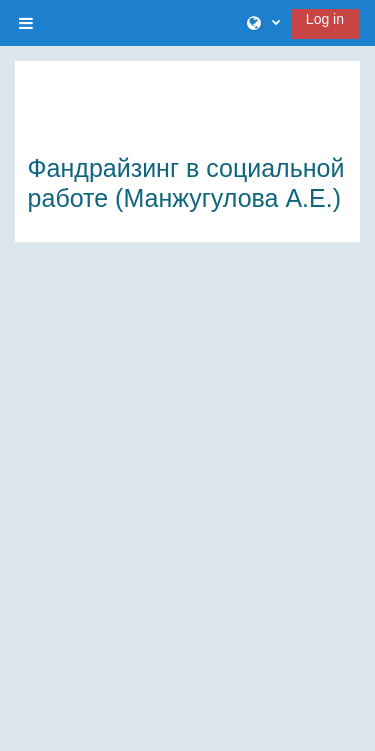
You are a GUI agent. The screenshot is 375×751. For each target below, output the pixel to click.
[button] (263, 23)
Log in (325, 19)
